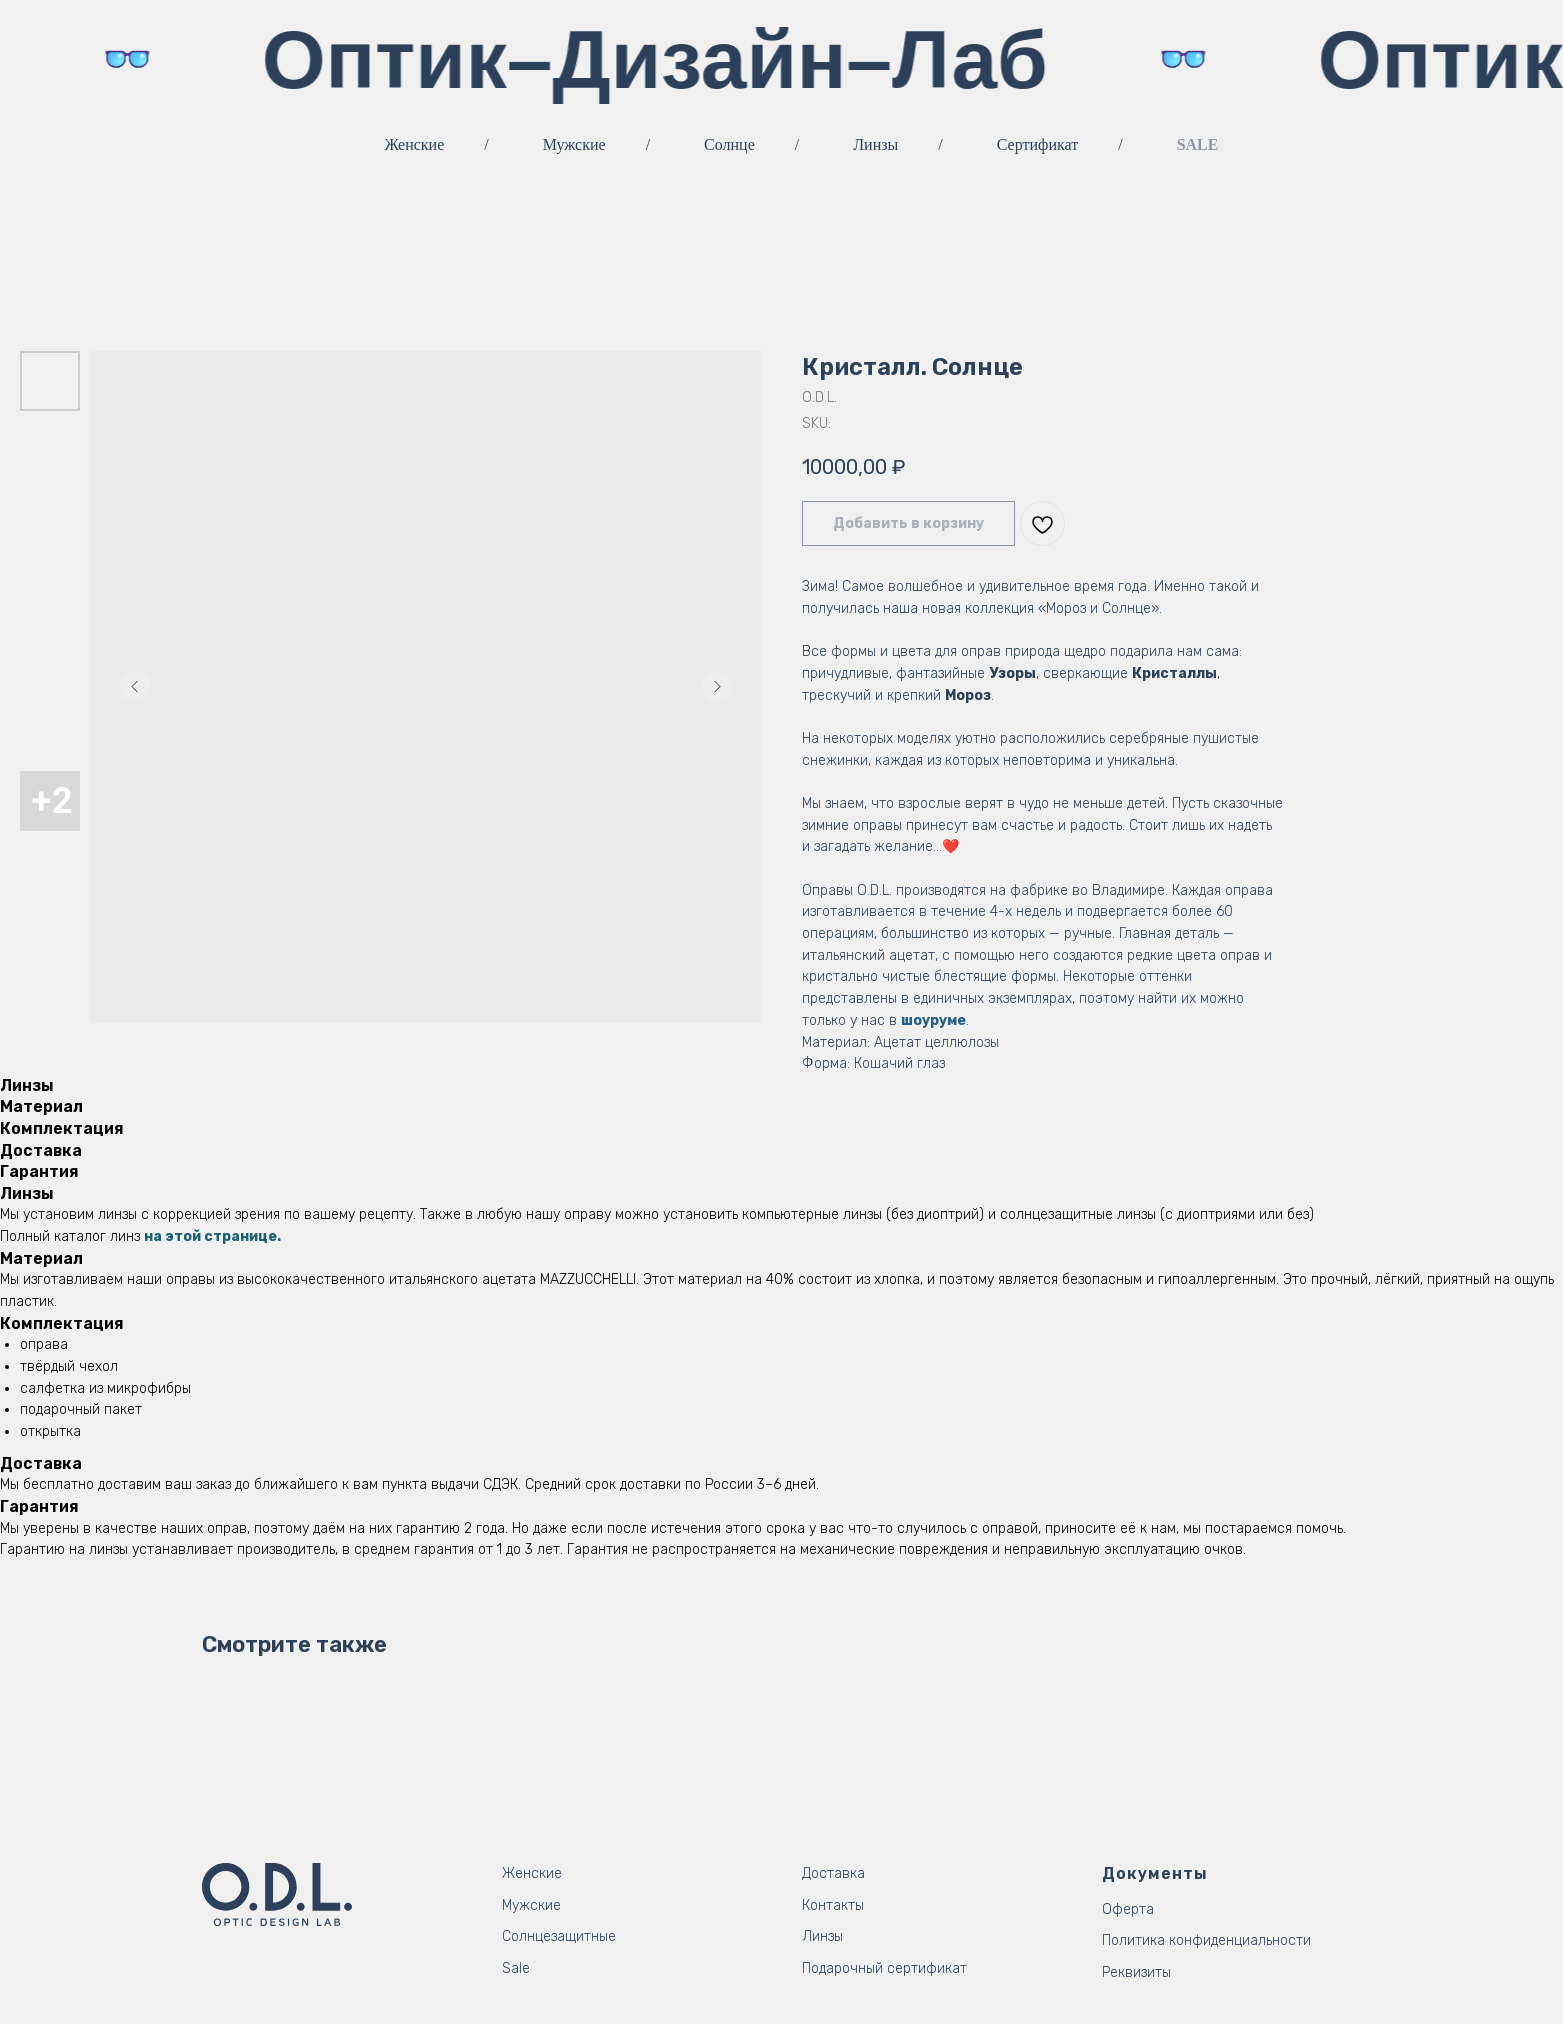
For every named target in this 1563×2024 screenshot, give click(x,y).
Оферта (1128, 1909)
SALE (1198, 144)
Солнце (729, 144)
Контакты (833, 1905)
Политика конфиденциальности (1206, 1940)
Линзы (875, 144)
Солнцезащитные (559, 1936)
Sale (516, 1968)
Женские (415, 144)
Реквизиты (1136, 1972)
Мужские (574, 144)
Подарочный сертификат (884, 1968)
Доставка (833, 1873)
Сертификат (1037, 144)
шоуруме (933, 1020)
